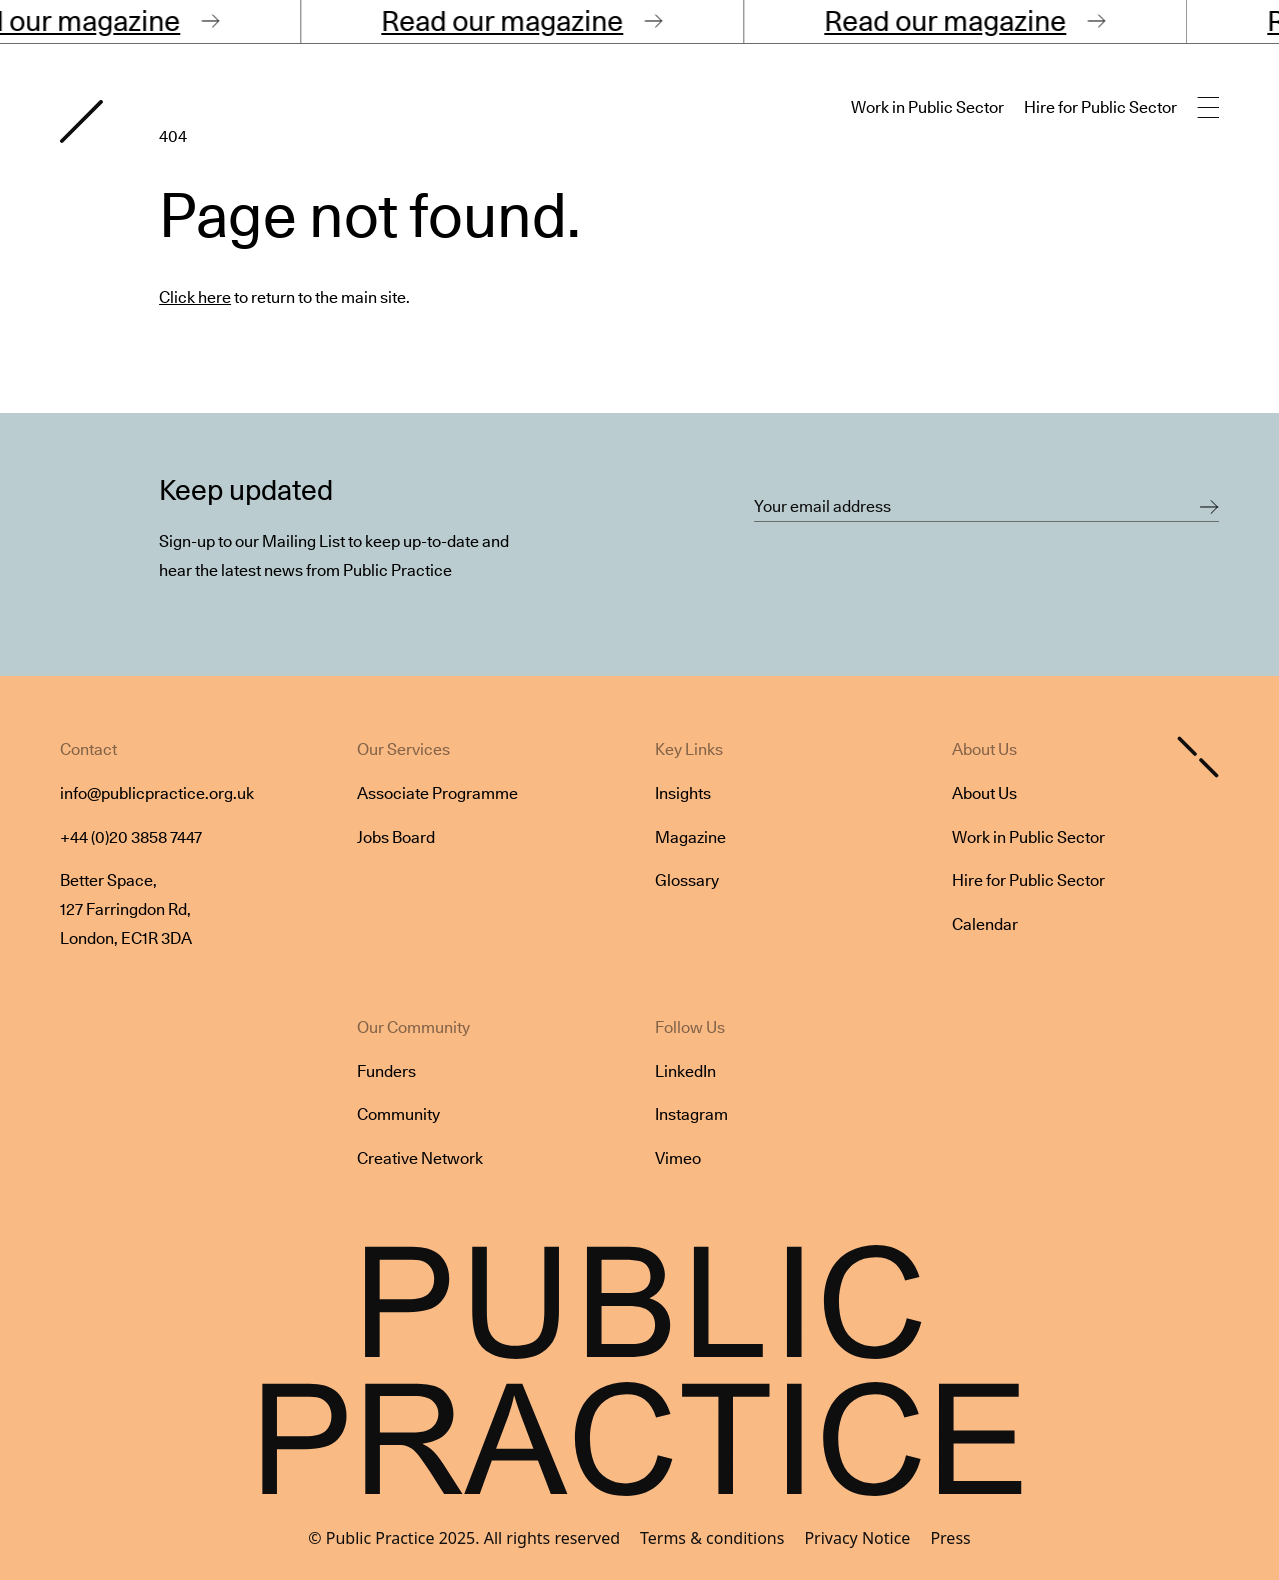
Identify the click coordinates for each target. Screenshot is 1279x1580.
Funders (386, 1071)
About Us (984, 793)
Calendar (985, 924)
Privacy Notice (857, 1538)
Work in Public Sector (927, 107)
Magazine (690, 837)
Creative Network (420, 1158)
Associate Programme (437, 793)
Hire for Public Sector (1100, 107)
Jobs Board (396, 837)
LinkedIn (685, 1071)
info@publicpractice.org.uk (157, 793)
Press (950, 1538)
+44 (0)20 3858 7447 (131, 837)
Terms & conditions (712, 1538)
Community (398, 1114)
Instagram (691, 1114)
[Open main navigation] (1208, 108)
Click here (195, 297)
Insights (683, 793)
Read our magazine (519, 21)
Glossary (687, 880)
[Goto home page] (81, 121)
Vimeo (678, 1158)
